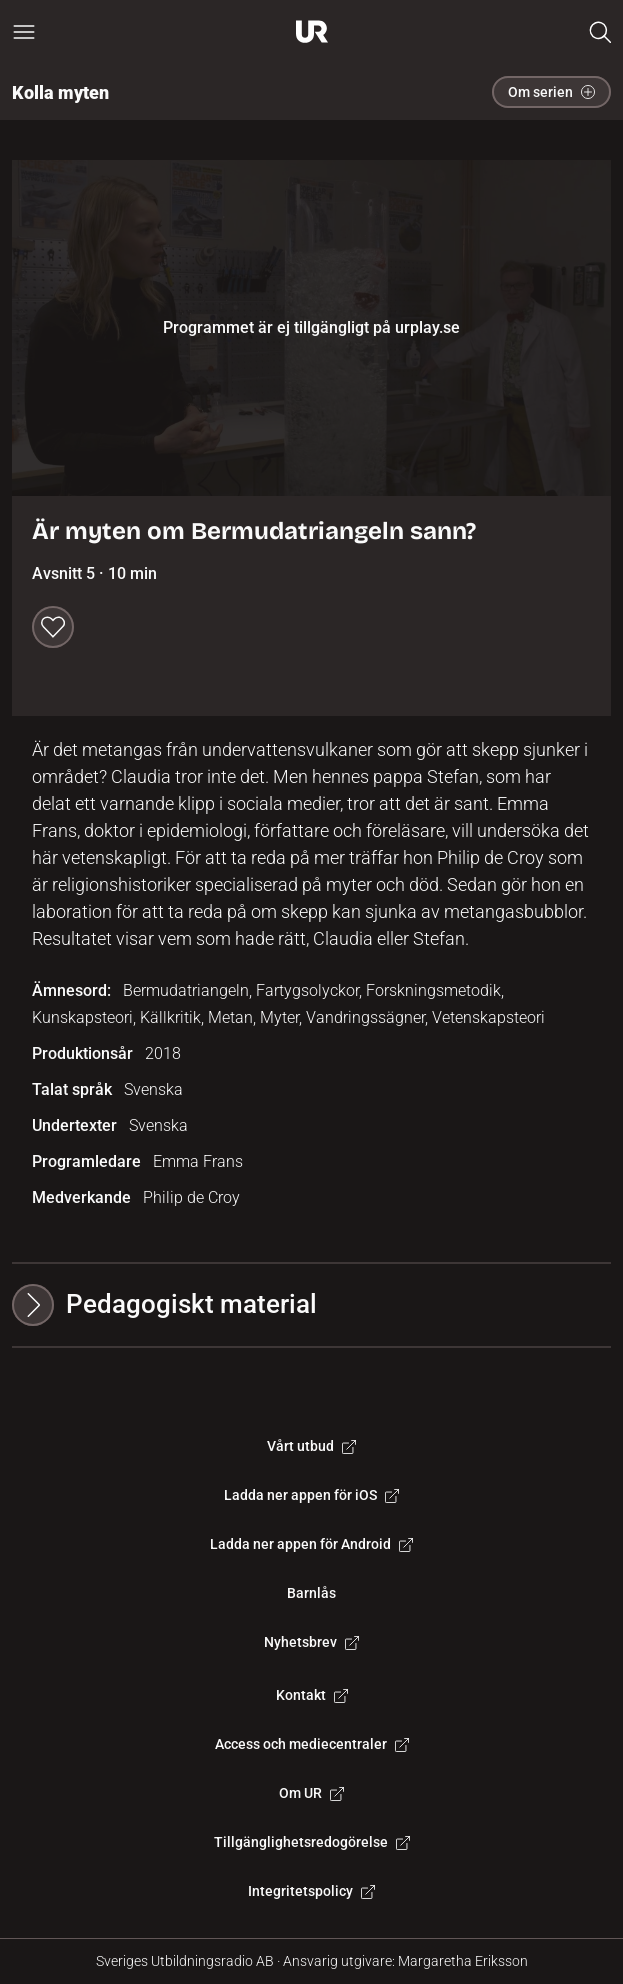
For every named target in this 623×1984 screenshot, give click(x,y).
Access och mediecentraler (312, 1744)
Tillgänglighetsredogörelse (312, 1842)
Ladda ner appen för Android (311, 1544)
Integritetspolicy (311, 1891)
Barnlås (311, 1593)
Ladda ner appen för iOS (311, 1495)
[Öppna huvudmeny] (24, 32)
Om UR (311, 1793)
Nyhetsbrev (311, 1642)
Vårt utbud (311, 1446)
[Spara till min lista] (53, 627)
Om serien (551, 92)
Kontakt (312, 1695)
